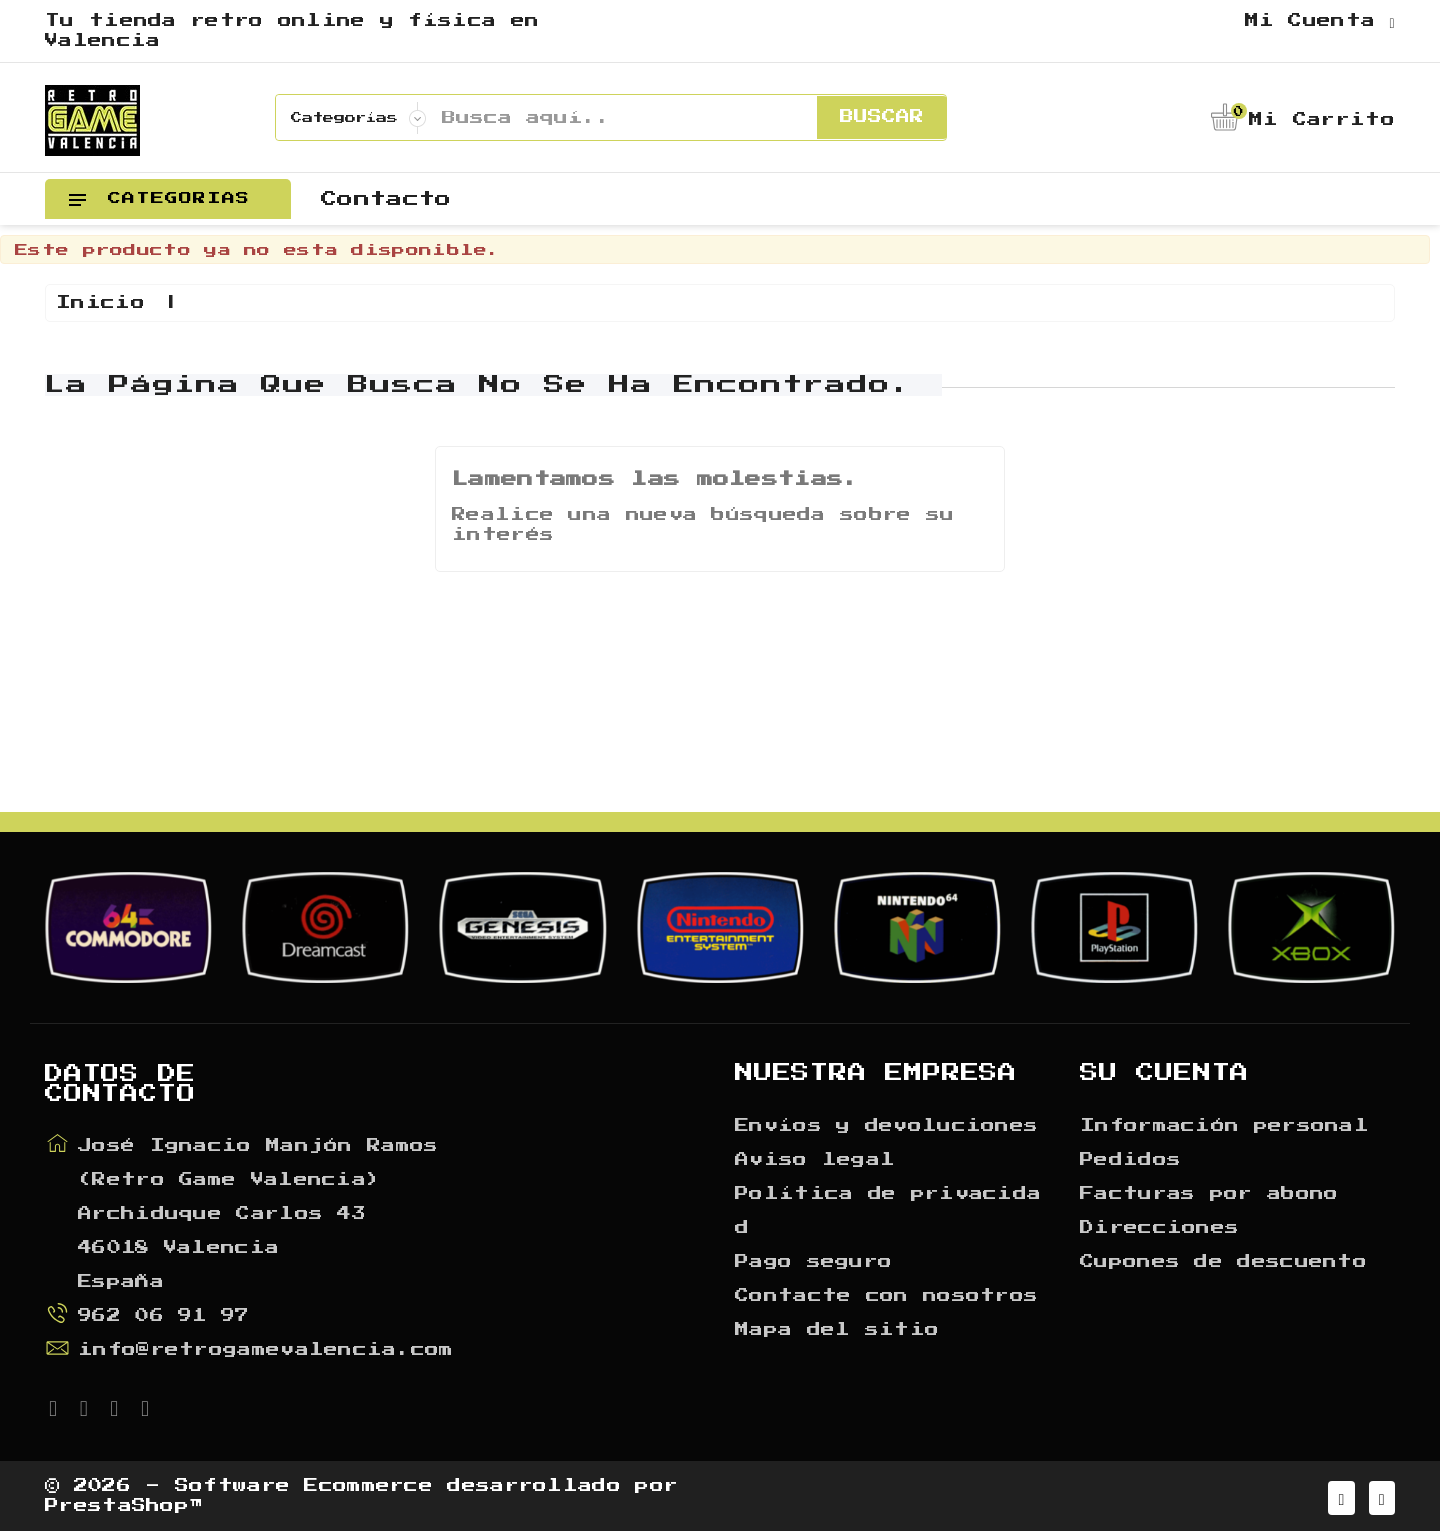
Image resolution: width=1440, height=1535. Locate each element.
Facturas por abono (1209, 1194)
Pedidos (1130, 1160)
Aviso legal (815, 1160)
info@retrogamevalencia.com (266, 1350)
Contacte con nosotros (886, 1296)
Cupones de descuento (1223, 1262)
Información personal (1224, 1126)
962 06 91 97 (164, 1316)
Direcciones (1159, 1228)
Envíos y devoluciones (886, 1126)
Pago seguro (813, 1262)
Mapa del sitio (837, 1330)
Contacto (386, 199)
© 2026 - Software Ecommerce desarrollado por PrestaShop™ (361, 1498)
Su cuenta (1164, 1073)
